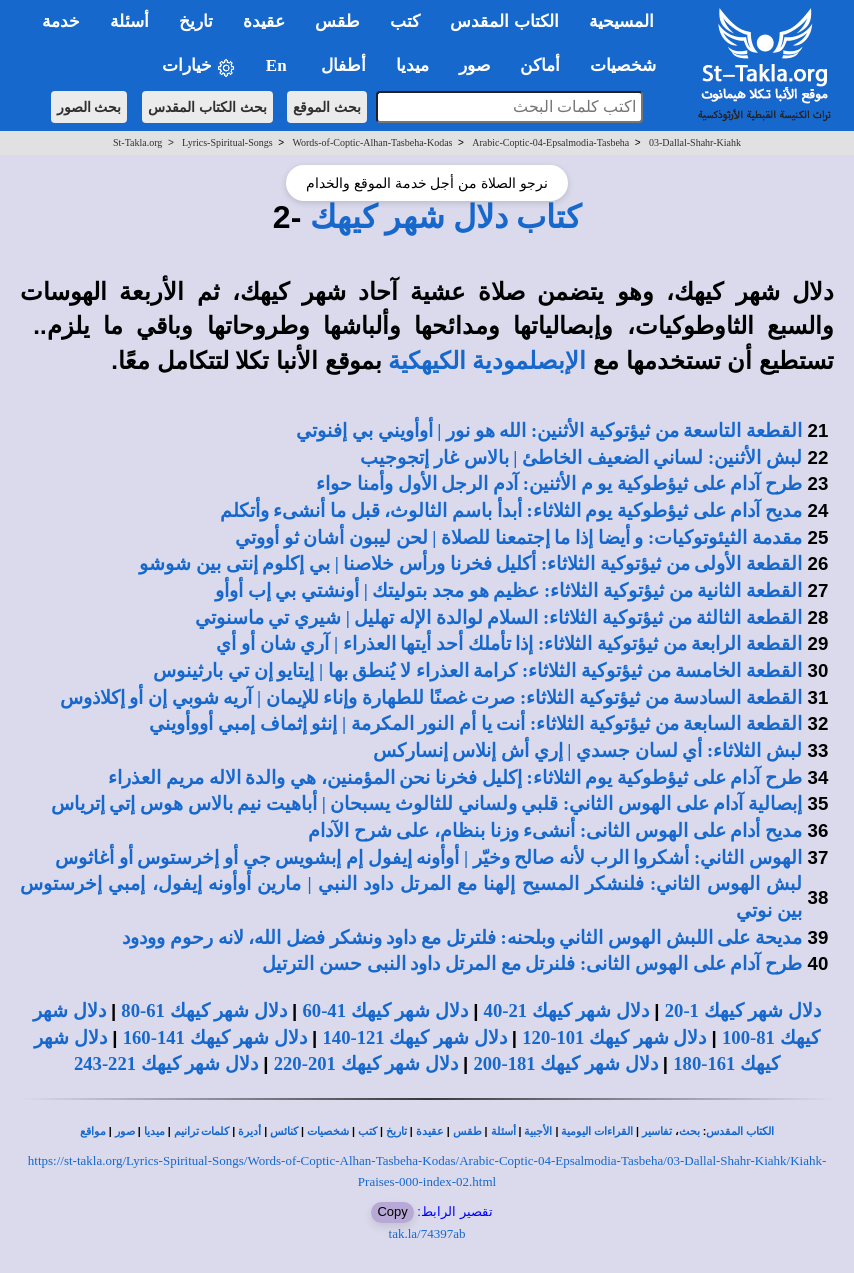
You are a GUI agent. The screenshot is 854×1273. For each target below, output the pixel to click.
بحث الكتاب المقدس (207, 107)
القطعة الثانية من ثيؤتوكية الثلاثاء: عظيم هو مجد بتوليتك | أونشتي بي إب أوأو (508, 590)
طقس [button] (337, 21)
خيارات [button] (199, 66)
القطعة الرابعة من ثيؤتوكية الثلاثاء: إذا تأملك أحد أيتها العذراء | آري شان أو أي (509, 643)
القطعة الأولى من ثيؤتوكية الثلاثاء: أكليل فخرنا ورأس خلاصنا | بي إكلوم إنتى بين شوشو (470, 563)
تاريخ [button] (196, 21)
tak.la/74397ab (427, 1233)
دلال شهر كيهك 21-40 (567, 1010)
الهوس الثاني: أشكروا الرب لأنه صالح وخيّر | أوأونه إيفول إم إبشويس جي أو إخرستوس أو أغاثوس (428, 857)
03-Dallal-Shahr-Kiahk (695, 142)
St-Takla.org (137, 142)
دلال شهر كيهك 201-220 (366, 1063)
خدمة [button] (61, 21)
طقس (467, 1131)
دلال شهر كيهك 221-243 (166, 1063)
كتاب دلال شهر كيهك (445, 217)
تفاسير (657, 1131)
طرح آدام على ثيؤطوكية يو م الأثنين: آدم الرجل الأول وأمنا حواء (559, 483)
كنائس (284, 1131)
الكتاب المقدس (740, 1131)
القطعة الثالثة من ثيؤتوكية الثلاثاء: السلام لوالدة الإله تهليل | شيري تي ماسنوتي (498, 617)
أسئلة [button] (129, 21)
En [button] (278, 65)
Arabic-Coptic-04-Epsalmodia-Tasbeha (550, 142)
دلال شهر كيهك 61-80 (204, 1010)
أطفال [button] (343, 65)
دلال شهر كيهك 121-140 (414, 1037)
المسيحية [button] (621, 21)
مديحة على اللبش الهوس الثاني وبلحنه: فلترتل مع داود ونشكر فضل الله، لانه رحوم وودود (462, 937)
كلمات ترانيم (202, 1131)
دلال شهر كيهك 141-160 (215, 1037)
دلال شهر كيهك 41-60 (385, 1010)
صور (125, 1131)
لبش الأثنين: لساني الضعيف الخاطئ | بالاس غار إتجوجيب (581, 457)
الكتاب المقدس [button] (504, 21)
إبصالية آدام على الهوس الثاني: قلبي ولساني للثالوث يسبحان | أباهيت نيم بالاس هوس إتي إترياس (426, 803)
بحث (689, 1131)
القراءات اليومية (597, 1131)
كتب (367, 1131)
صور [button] (474, 65)
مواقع (93, 1131)
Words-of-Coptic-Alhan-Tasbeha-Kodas (372, 142)
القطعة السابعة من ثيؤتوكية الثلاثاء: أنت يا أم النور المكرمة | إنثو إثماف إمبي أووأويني (475, 723)
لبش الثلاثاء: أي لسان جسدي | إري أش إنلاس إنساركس (587, 750)
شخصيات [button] (629, 65)
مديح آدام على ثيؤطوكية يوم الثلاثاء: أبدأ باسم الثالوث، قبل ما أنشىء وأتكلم (511, 510)
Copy (392, 1211)
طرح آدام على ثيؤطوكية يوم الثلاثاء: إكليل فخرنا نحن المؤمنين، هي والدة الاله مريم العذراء (455, 777)
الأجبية (538, 1131)
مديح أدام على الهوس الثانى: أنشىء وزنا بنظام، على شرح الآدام (555, 830)
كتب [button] (405, 21)
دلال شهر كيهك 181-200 (565, 1063)
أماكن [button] (540, 65)
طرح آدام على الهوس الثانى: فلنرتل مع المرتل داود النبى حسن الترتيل (532, 963)
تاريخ (396, 1131)
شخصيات (328, 1131)
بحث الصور (89, 107)
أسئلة (503, 1131)
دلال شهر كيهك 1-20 (743, 1010)
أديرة (249, 1131)
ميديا (154, 1131)
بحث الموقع (327, 107)
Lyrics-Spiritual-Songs (227, 142)
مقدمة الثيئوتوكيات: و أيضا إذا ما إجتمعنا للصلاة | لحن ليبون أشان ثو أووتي (518, 537)
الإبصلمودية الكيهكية (487, 361)
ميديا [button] (412, 65)
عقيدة (430, 1131)
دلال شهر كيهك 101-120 (614, 1037)
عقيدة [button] (264, 21)
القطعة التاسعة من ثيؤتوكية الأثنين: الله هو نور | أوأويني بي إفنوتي (549, 430)
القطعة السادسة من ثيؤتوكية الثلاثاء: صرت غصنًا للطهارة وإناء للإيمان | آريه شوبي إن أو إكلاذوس (431, 697)
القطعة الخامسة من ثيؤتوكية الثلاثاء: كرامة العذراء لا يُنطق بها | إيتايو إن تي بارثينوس (477, 670)
